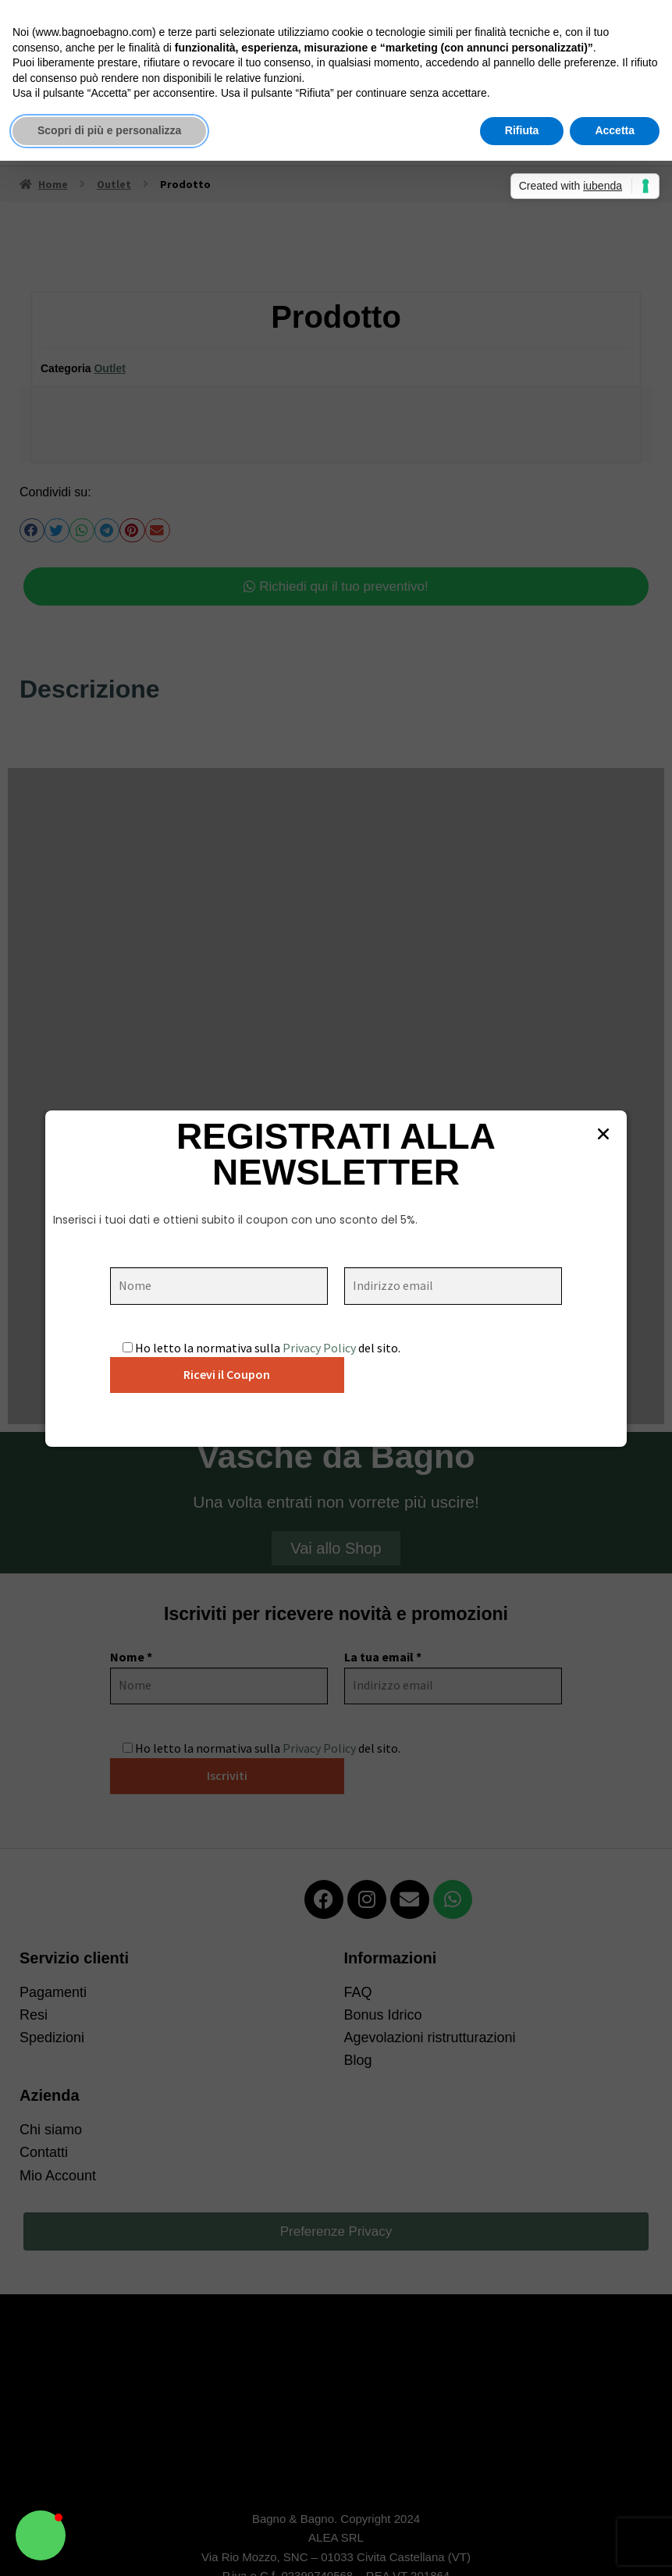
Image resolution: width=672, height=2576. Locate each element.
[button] (41, 2535)
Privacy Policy (319, 1348)
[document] (336, 1288)
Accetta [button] (615, 130)
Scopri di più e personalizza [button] (109, 130)
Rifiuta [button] (522, 130)
